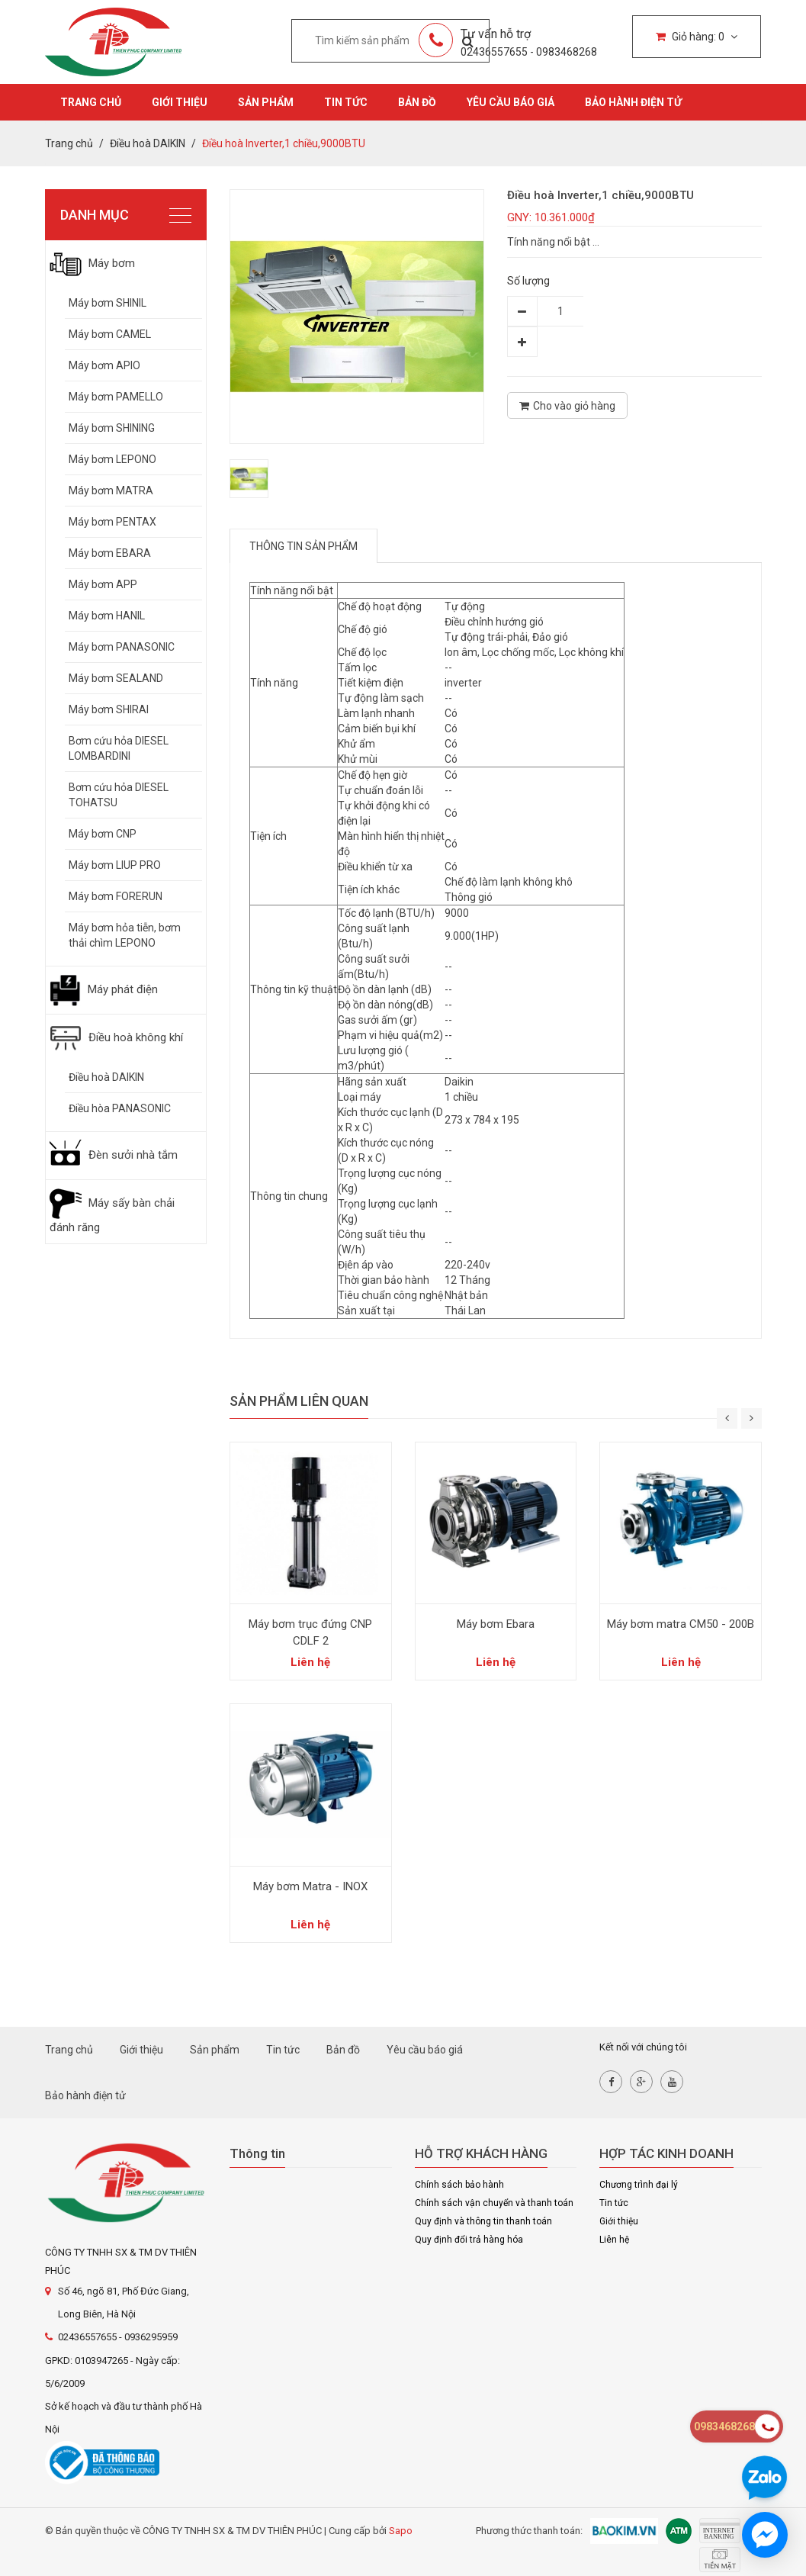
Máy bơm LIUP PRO (115, 865)
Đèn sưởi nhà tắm (114, 1155)
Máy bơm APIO (104, 365)
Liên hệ (614, 2239)
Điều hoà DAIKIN (106, 1077)
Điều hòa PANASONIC (120, 1108)
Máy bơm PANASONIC (122, 647)
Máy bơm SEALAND (116, 678)
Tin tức (346, 102)
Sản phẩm (266, 102)
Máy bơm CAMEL (110, 334)
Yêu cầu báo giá (510, 102)
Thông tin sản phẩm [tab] (303, 546)
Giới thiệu (179, 102)
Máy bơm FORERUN (115, 896)
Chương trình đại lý (638, 2184)
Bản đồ (417, 102)
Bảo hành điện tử (633, 102)
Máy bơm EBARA (110, 553)
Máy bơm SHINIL (107, 303)
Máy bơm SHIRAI (109, 709)
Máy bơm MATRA (111, 490)
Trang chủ (90, 102)
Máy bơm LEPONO (112, 459)
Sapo (401, 2530)
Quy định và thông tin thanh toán (483, 2221)
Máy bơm (92, 263)
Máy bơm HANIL (107, 615)
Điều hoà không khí (116, 1037)
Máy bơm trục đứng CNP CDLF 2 (310, 1632)
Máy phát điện (104, 989)
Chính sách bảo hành (459, 2184)
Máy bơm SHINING (112, 428)
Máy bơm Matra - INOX (310, 1886)
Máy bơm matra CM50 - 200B (680, 1624)
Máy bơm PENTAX (112, 522)
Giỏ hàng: (696, 36)
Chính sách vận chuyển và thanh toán (494, 2203)
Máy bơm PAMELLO (116, 397)
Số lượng (528, 281)
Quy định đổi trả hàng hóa (469, 2239)
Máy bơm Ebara (496, 1624)
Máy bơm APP (103, 584)
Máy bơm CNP (102, 834)
